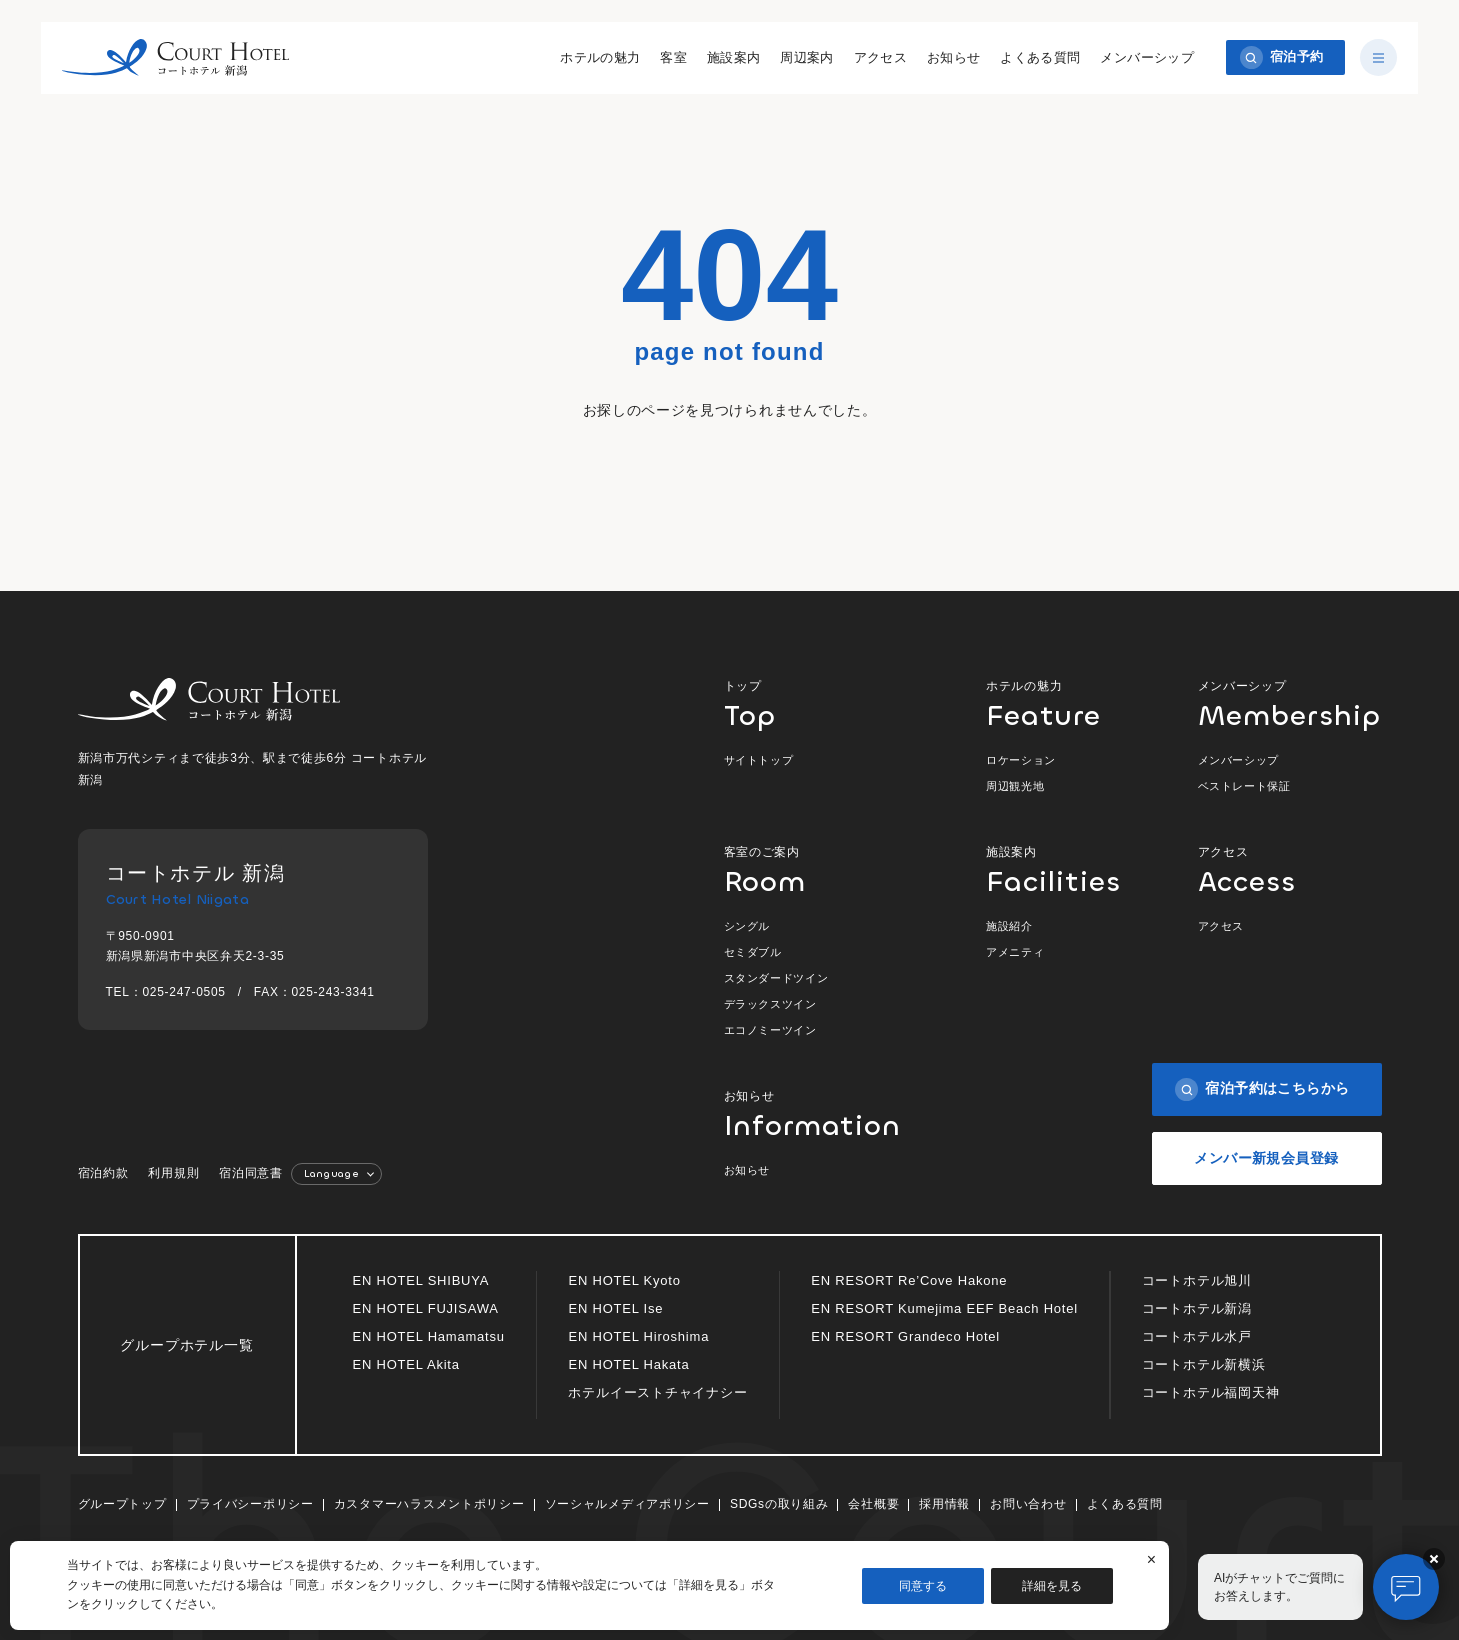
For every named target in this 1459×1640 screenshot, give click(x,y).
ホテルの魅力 (597, 58)
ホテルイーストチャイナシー (657, 1392)
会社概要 (873, 1504)
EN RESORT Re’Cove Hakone (909, 1280)
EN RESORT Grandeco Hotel (905, 1336)
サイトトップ (759, 760)
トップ (815, 703)
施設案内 (731, 58)
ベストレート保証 (1244, 786)
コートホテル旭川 (1197, 1280)
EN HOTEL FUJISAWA (426, 1308)
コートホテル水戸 (1197, 1336)
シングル (747, 926)
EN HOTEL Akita (406, 1364)
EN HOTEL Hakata (628, 1364)
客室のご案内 (815, 869)
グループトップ (122, 1504)
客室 (670, 58)
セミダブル (753, 952)
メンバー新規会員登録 (1266, 1158)
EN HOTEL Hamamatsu (429, 1336)
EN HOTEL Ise (615, 1308)
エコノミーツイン (770, 1030)
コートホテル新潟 (1197, 1308)
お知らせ (951, 58)
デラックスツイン (770, 1004)
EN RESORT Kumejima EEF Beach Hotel (944, 1308)
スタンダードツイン (776, 978)
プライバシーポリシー (250, 1504)
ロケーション (1021, 760)
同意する (923, 1586)
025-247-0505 (183, 992)
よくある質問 (1037, 58)
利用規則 (173, 1173)
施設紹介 (1009, 926)
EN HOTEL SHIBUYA (421, 1280)
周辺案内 (804, 58)
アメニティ (1015, 952)
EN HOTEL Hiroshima (638, 1336)
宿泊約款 (103, 1173)
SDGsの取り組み (779, 1504)
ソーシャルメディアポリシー (627, 1504)
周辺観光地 (1015, 786)
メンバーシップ (1144, 58)
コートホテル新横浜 (1204, 1364)
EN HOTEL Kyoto (624, 1280)
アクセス (878, 58)
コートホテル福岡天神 (1211, 1392)
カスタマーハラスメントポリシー (429, 1504)
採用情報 (944, 1504)
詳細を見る (1052, 1586)
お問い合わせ (1028, 1504)
